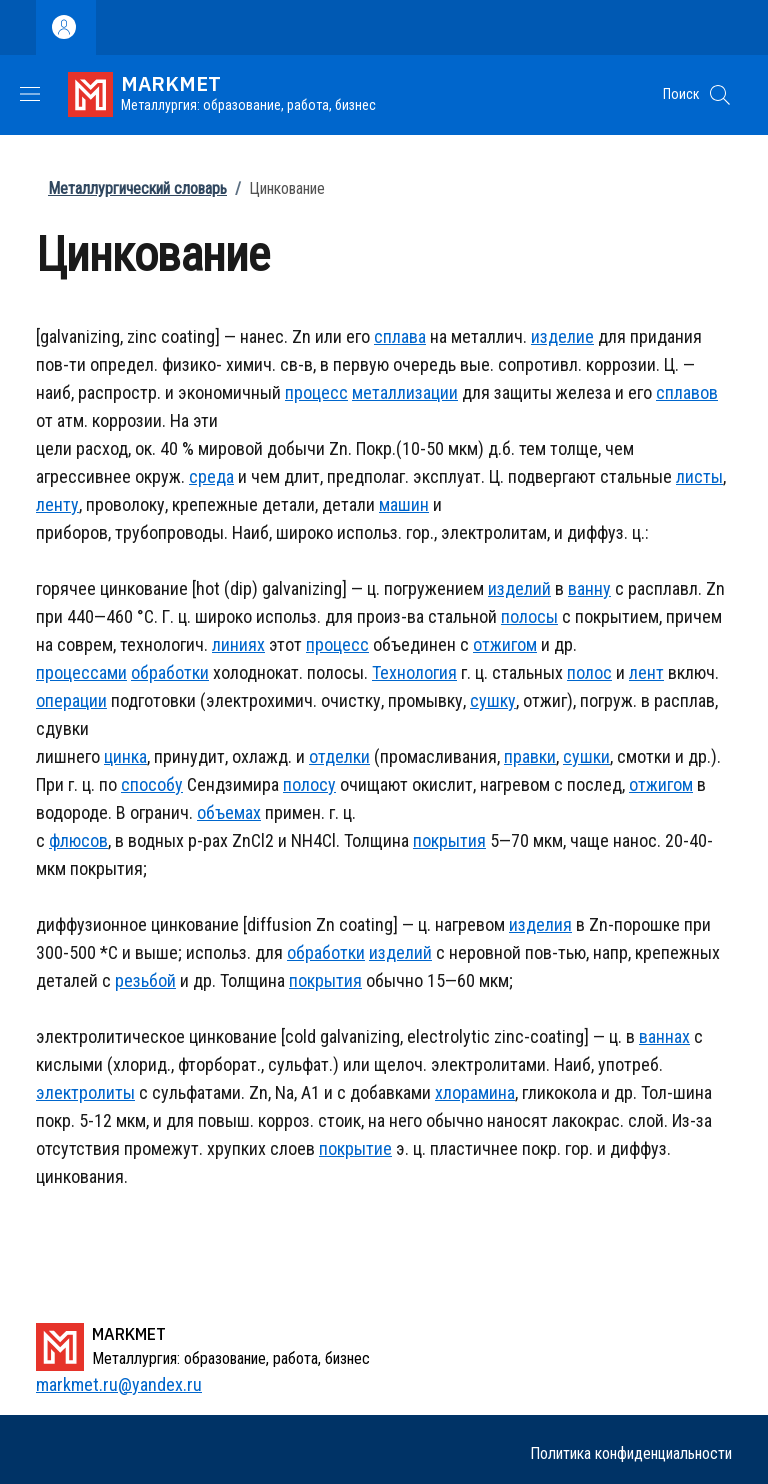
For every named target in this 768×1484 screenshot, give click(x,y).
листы (699, 476)
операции (71, 700)
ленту (57, 504)
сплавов (687, 392)
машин (404, 504)
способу (152, 784)
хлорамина (475, 1092)
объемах (229, 812)
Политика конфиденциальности (631, 1453)
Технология (414, 672)
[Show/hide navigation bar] (30, 94)
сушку (493, 700)
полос (589, 672)
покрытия (449, 840)
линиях (238, 644)
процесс (316, 392)
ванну (589, 588)
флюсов (78, 840)
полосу (309, 784)
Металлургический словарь (137, 188)
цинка (125, 756)
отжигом (505, 644)
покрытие (355, 1148)
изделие (562, 336)
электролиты (85, 1092)
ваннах (664, 1036)
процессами (81, 672)
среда (211, 476)
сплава (400, 336)
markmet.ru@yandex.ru (119, 1384)
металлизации (405, 392)
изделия (540, 924)
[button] (720, 95)
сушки (586, 756)
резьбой (145, 980)
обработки (170, 672)
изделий (519, 588)
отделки (339, 756)
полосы (529, 616)
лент (646, 672)
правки (530, 756)
